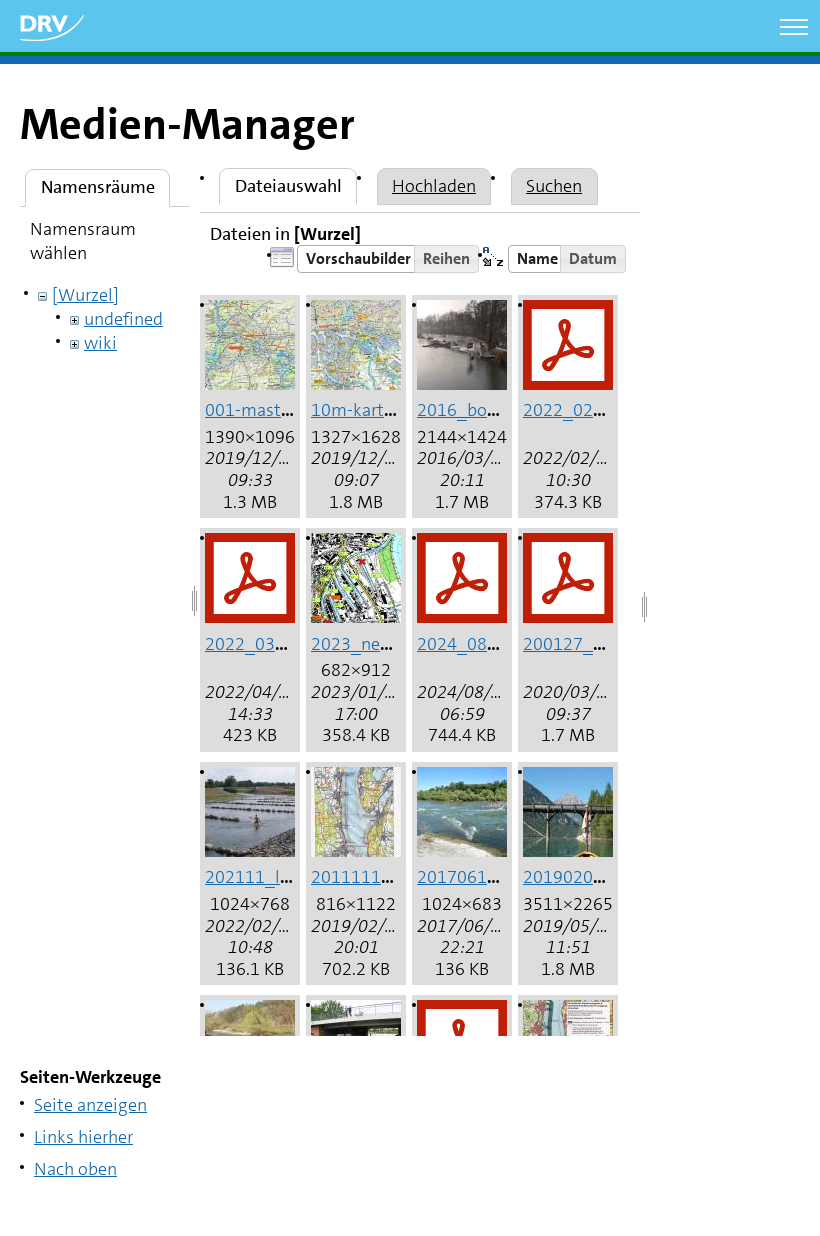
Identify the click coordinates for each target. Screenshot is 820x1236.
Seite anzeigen (90, 1105)
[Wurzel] (85, 295)
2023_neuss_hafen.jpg (400, 644)
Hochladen (434, 186)
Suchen (554, 186)
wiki (100, 343)
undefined (123, 319)
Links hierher (83, 1137)
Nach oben (75, 1169)
